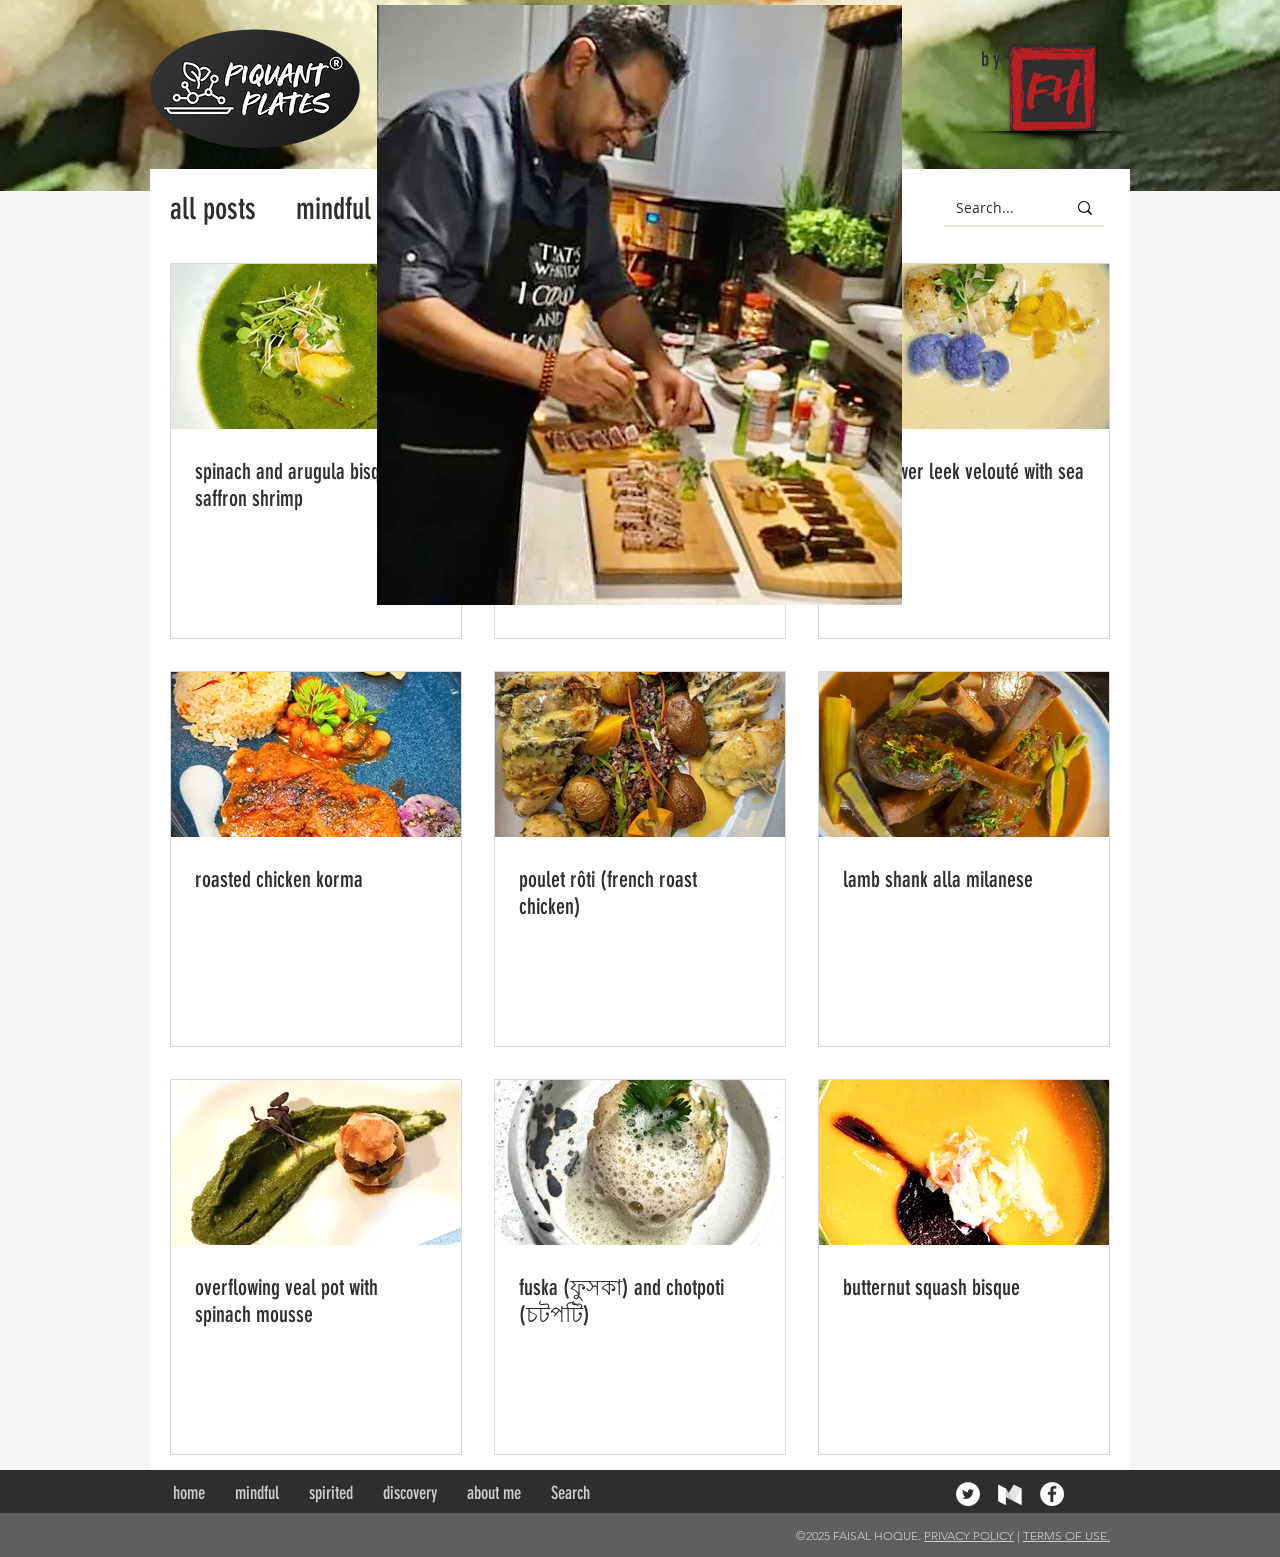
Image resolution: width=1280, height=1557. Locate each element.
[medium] (1010, 1494)
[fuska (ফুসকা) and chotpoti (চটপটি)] (640, 1162)
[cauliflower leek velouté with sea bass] (964, 346)
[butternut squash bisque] (964, 1162)
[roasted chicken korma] (316, 754)
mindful (333, 209)
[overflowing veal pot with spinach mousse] (316, 1162)
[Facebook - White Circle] (1052, 1494)
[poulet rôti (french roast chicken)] (640, 754)
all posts (213, 209)
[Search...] (990, 208)
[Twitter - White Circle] (968, 1494)
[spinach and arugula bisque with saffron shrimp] (316, 346)
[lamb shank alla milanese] (964, 754)
